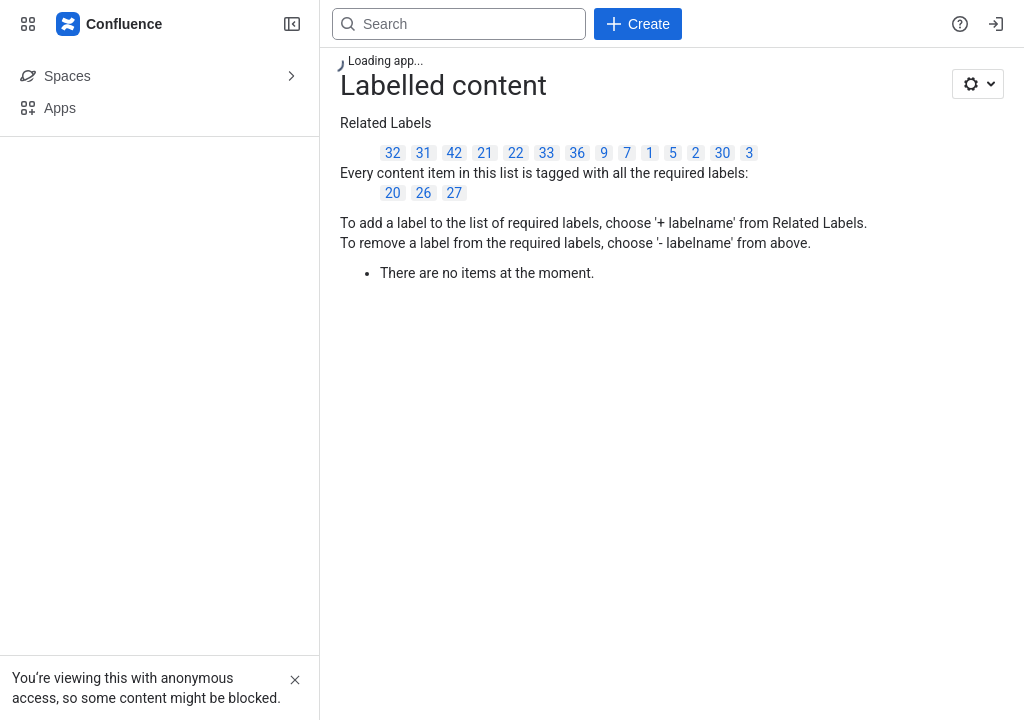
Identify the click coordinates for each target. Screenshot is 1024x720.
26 (424, 193)
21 (485, 153)
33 (547, 153)
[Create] (638, 24)
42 (455, 153)
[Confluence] (110, 24)
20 (393, 193)
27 (455, 193)
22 (516, 153)
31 (424, 153)
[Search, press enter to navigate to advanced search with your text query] (459, 24)
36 (578, 153)
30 (723, 153)
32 (393, 153)
